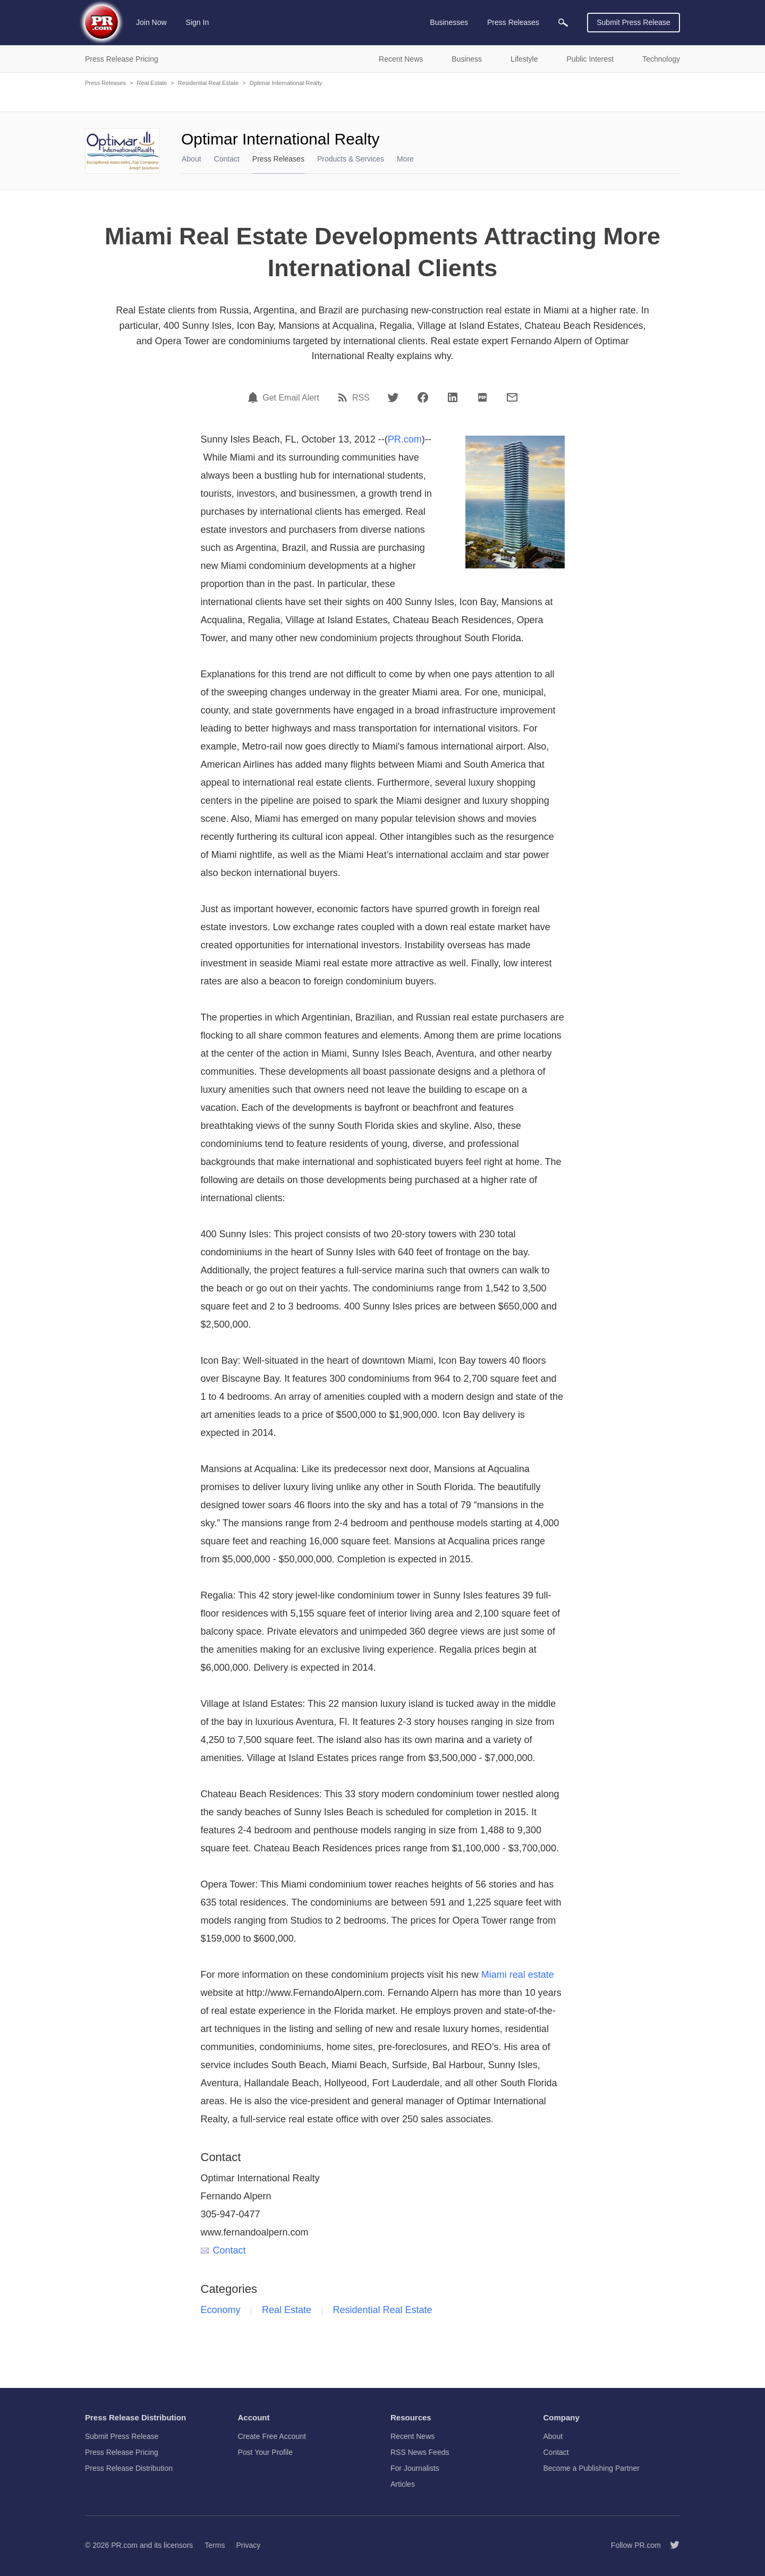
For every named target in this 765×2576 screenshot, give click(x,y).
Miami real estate (517, 1974)
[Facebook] (422, 397)
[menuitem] (563, 22)
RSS (361, 398)
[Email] (512, 397)
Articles (402, 2484)
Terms (215, 2545)
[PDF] (482, 397)
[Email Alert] (254, 397)
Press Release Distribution (129, 2468)
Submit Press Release (633, 22)
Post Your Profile (265, 2452)
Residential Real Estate (208, 83)
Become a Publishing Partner (591, 2468)
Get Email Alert (290, 398)
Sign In (197, 22)
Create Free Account (272, 2436)
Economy (221, 2310)
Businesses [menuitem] (449, 22)
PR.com (405, 439)
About (191, 159)
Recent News (412, 2436)
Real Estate (152, 83)
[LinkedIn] (452, 397)
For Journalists (414, 2468)
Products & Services (350, 159)
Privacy (248, 2545)
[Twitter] (393, 397)
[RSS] (344, 397)
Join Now (151, 22)
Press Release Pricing (121, 2452)
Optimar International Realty (286, 83)
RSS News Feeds (419, 2452)
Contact (227, 159)
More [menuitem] (405, 159)
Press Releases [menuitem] (513, 22)
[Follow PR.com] (670, 2545)
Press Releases (105, 83)
